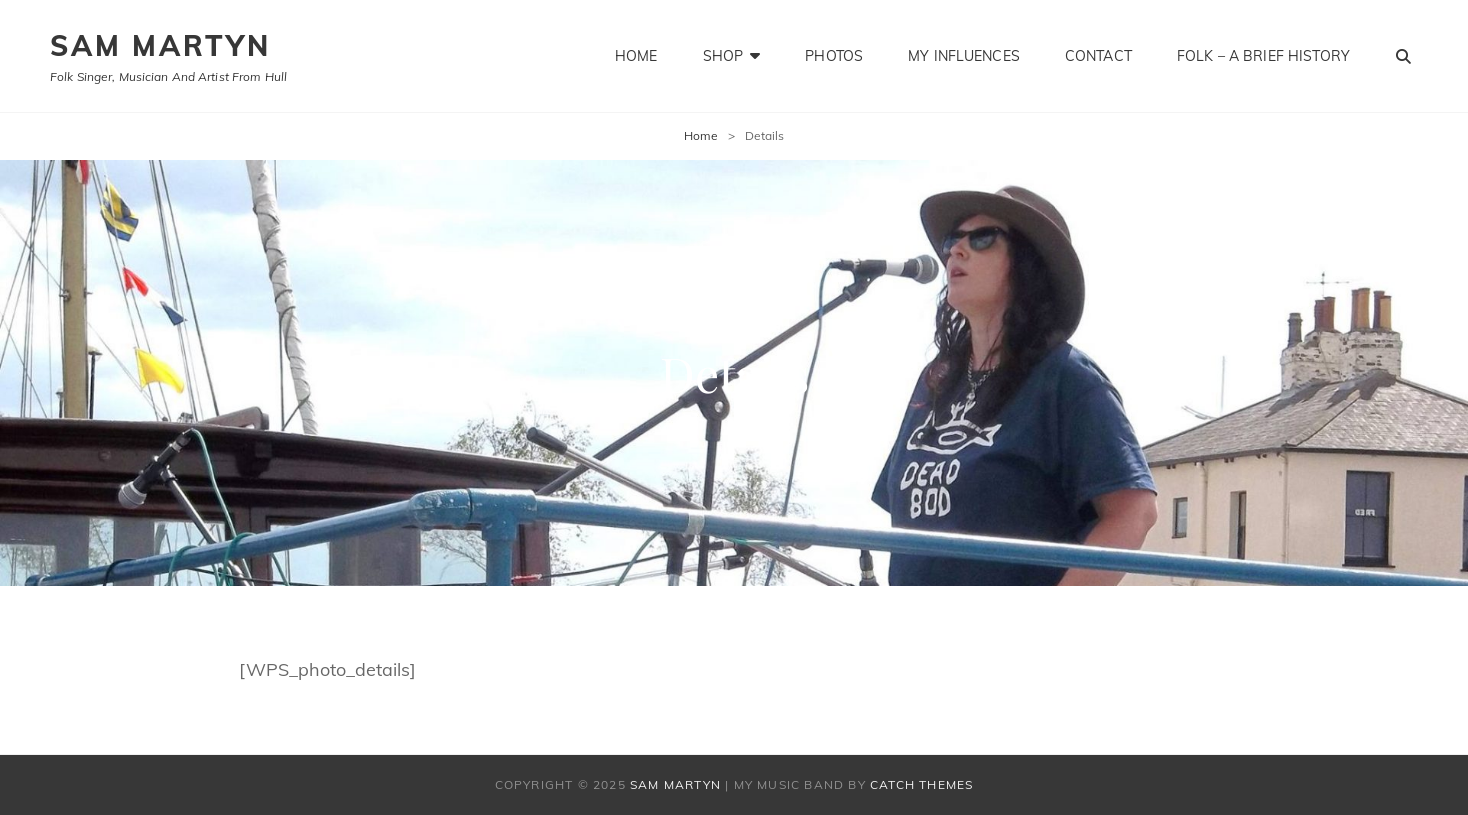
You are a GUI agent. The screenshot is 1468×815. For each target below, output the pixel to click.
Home (636, 56)
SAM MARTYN (160, 45)
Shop (723, 56)
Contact (1098, 56)
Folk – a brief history (1263, 56)
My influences (964, 56)
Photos (834, 56)
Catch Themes (921, 784)
